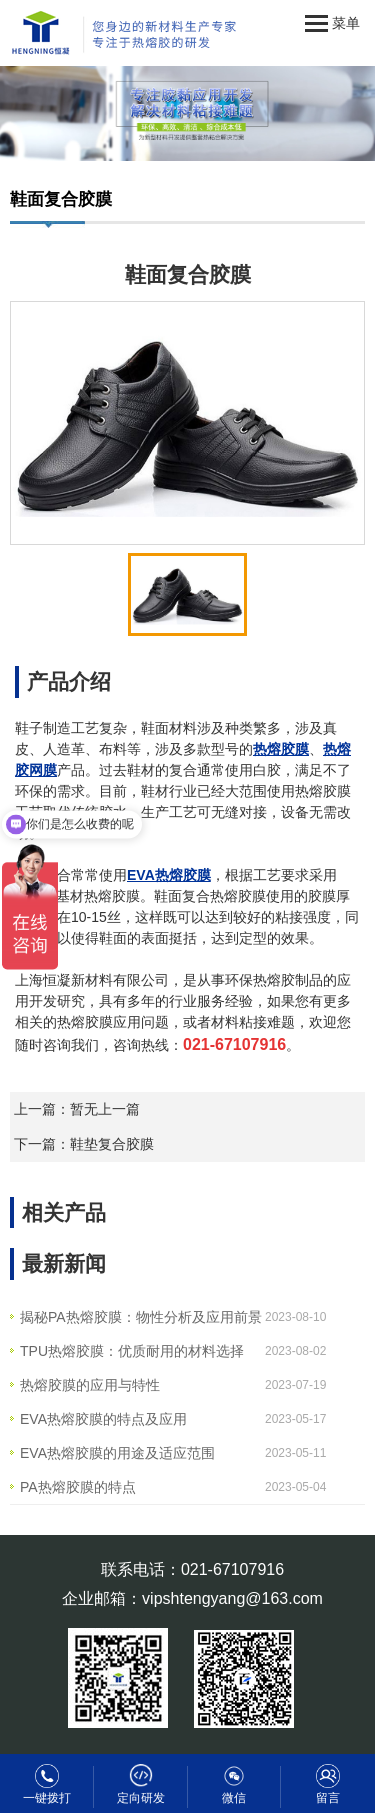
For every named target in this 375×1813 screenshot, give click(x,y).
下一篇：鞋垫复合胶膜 (84, 1144)
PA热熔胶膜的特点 (78, 1487)
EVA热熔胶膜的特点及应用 (103, 1419)
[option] (187, 423)
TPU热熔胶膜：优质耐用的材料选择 (132, 1351)
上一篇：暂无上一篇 (77, 1109)
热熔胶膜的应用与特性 (90, 1385)
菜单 (332, 24)
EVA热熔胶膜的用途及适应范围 (117, 1453)
